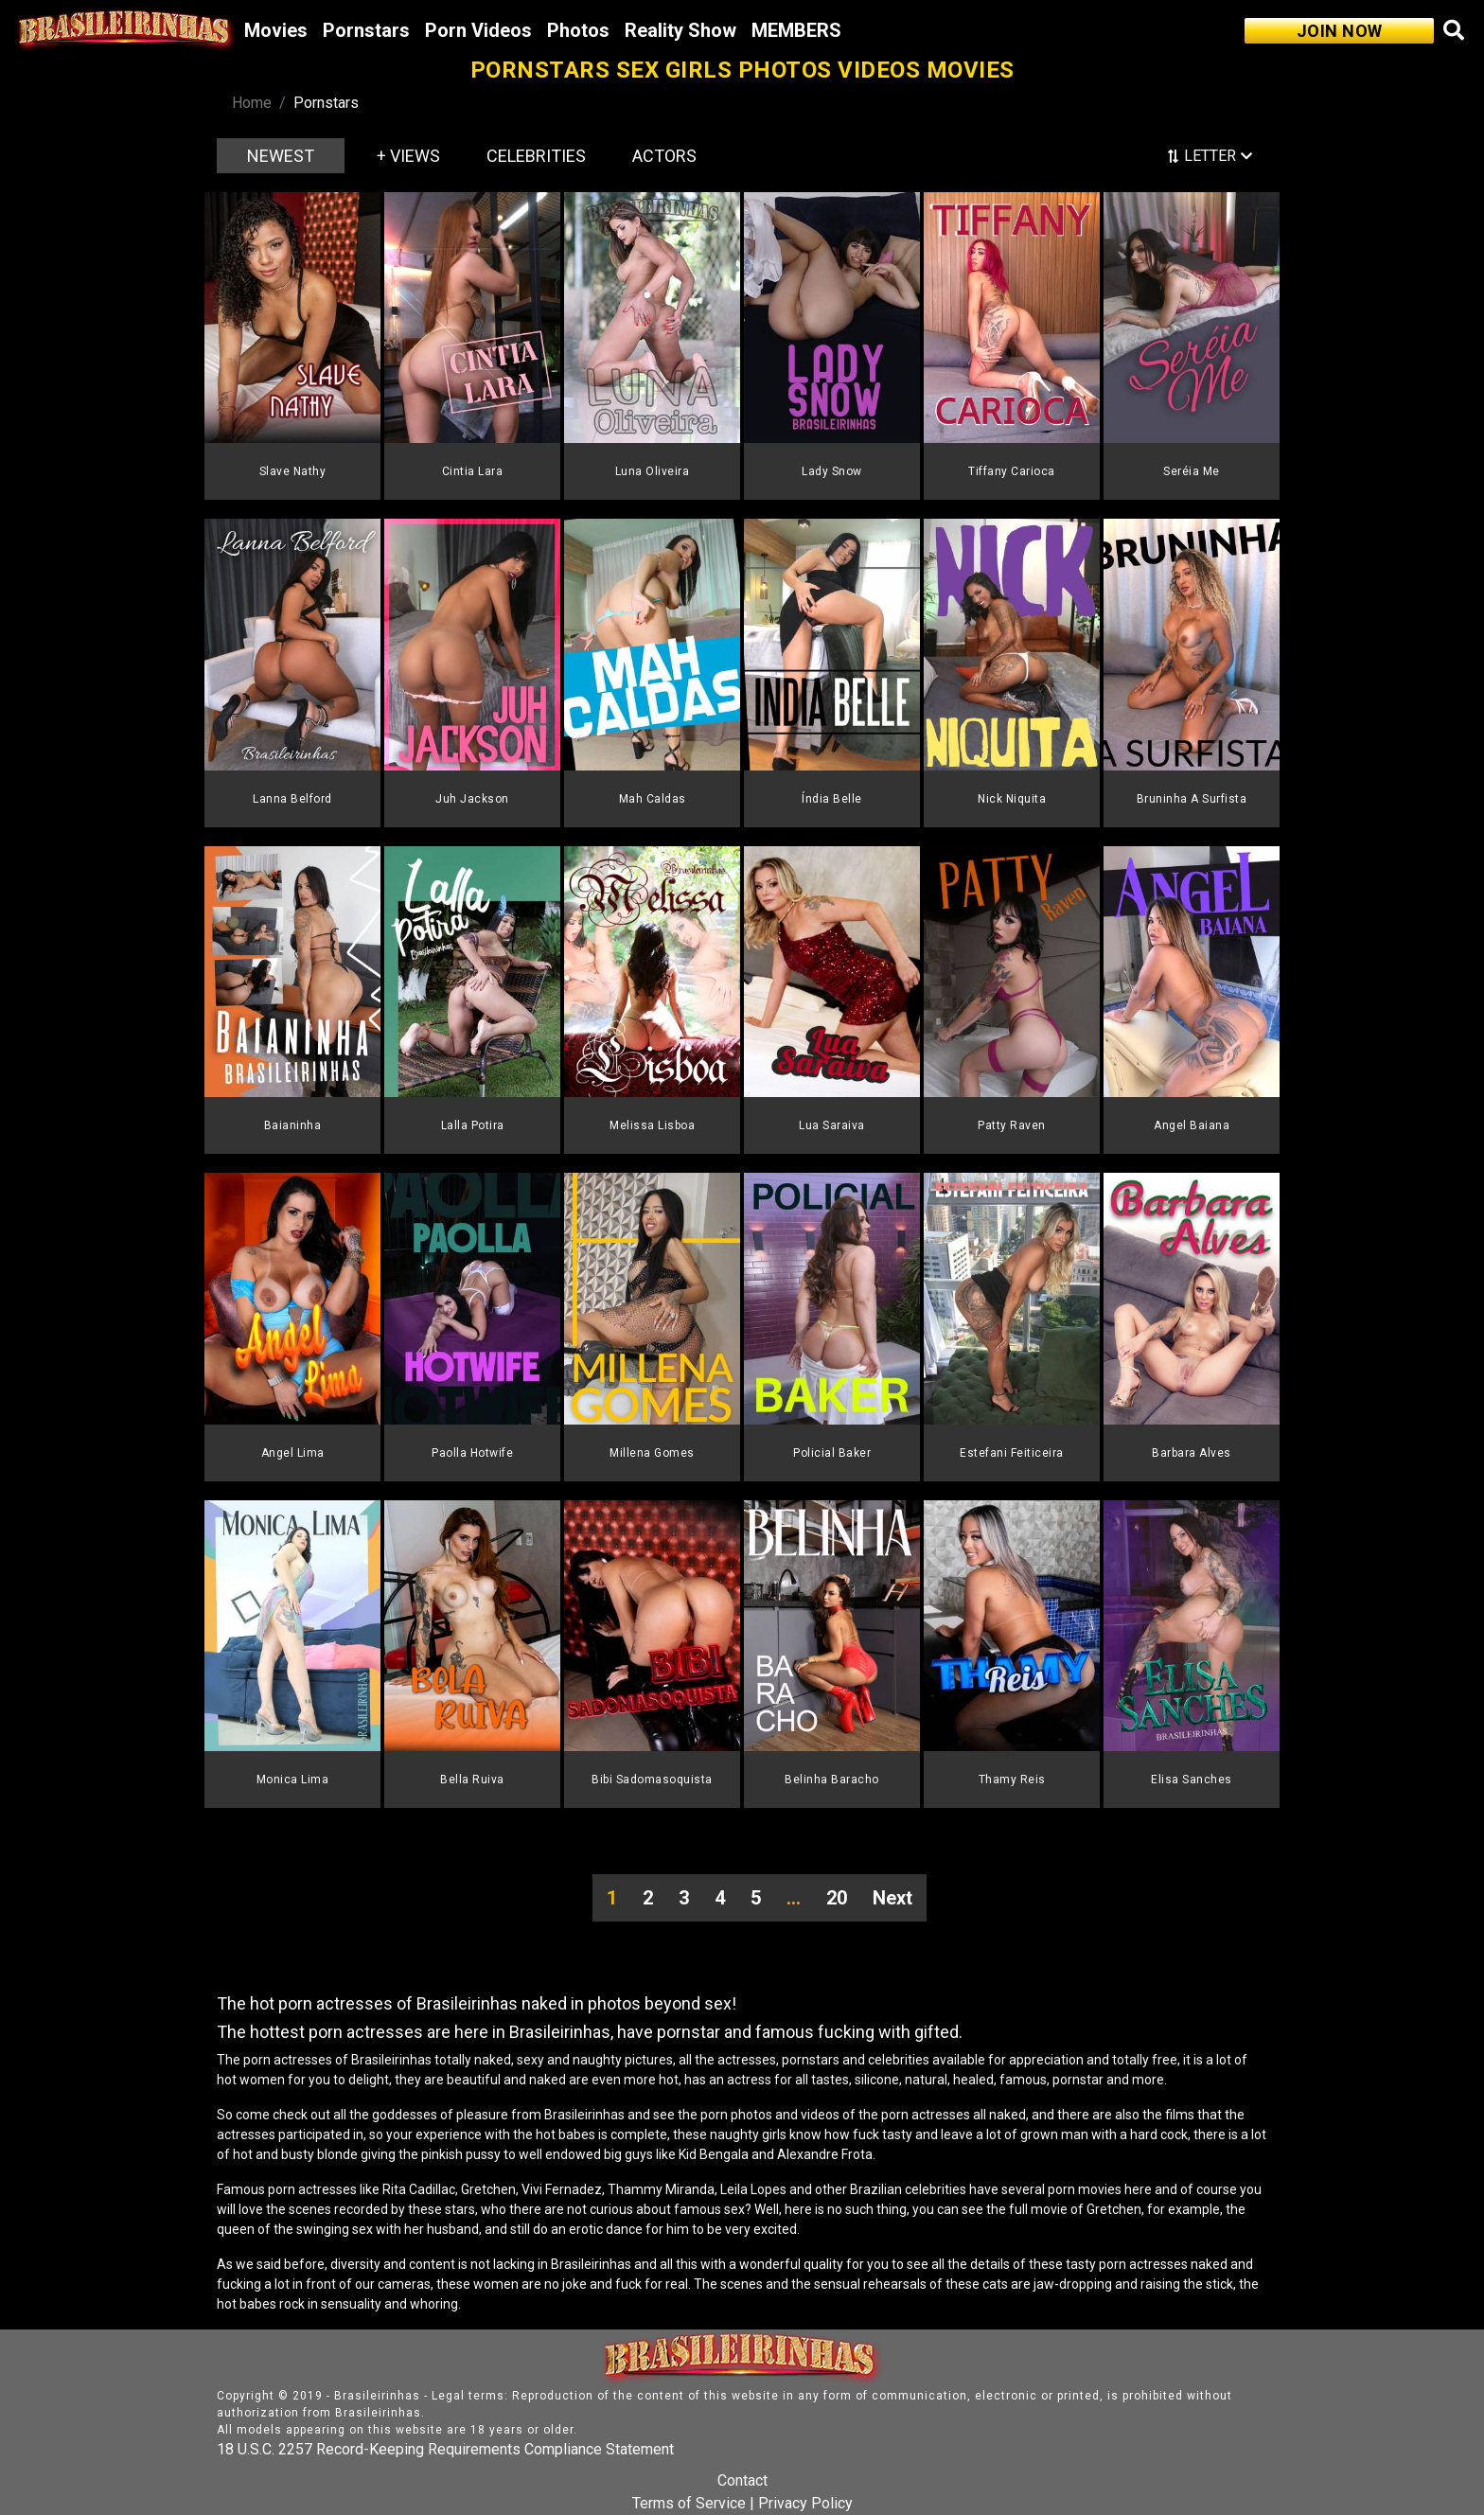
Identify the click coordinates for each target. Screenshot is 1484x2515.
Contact (742, 2480)
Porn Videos (478, 30)
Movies (276, 30)
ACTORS (664, 156)
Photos (578, 30)
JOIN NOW (1340, 31)
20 (836, 1897)
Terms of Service (689, 2503)
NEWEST (280, 156)
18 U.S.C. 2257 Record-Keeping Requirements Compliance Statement (445, 2449)
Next (892, 1897)
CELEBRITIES (536, 156)
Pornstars (366, 30)
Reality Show (680, 30)
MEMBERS (796, 30)
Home (252, 103)
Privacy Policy (805, 2503)
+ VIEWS (408, 156)
